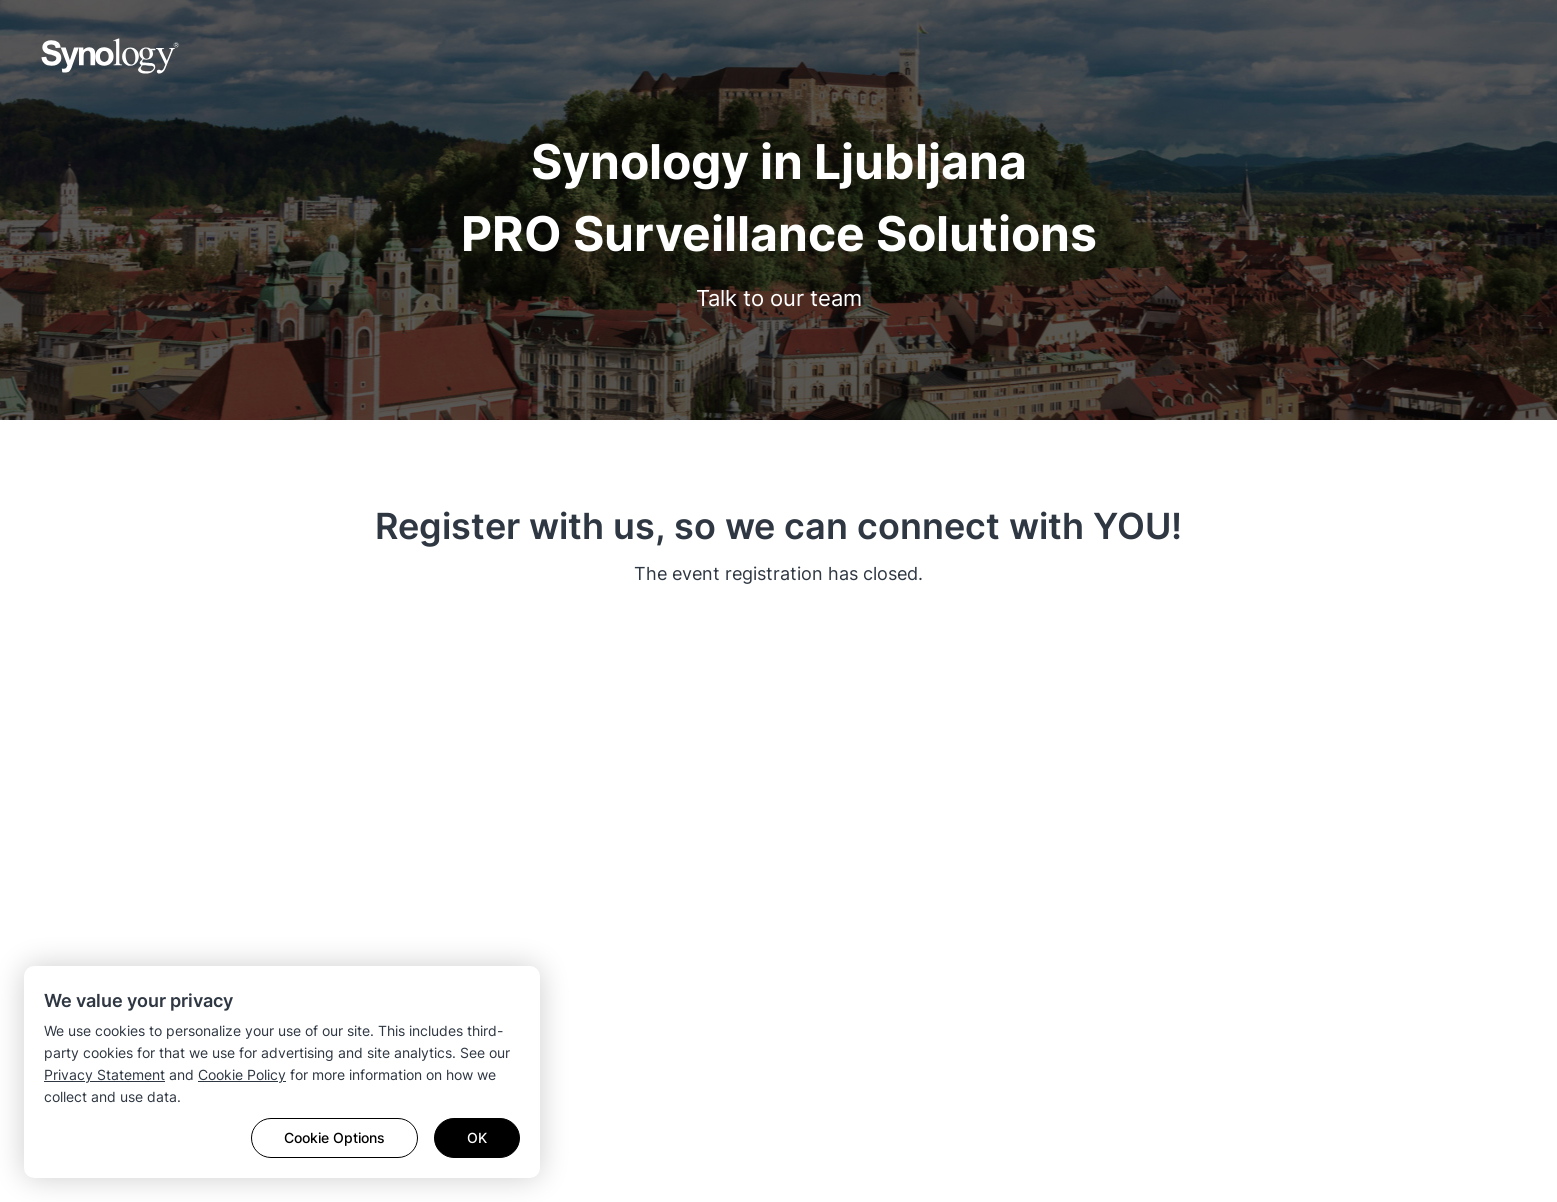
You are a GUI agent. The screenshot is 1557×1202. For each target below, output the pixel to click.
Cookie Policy (242, 1074)
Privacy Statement (104, 1074)
